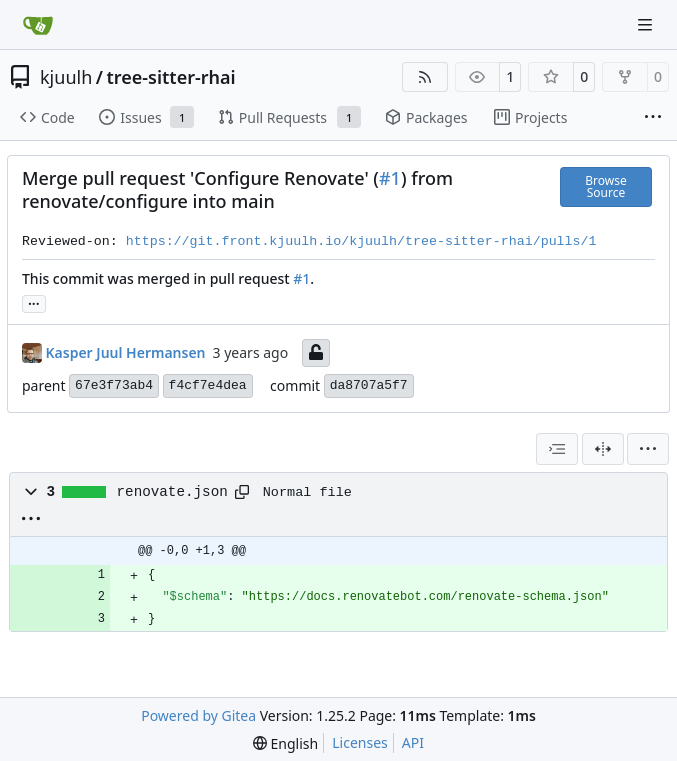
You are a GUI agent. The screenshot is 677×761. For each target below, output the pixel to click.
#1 (390, 178)
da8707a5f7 (369, 385)
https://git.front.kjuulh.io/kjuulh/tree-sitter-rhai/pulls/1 (361, 241)
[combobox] (557, 449)
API (413, 742)
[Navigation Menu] (647, 24)
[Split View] (603, 449)
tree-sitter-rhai (170, 77)
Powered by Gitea (198, 715)
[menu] (648, 449)
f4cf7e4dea (208, 385)
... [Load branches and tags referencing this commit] (34, 302)
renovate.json (172, 492)
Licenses (360, 742)
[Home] (38, 25)
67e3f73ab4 (114, 385)
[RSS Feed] (425, 77)
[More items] (653, 118)
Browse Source (605, 186)
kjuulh (66, 77)
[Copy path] (242, 492)
